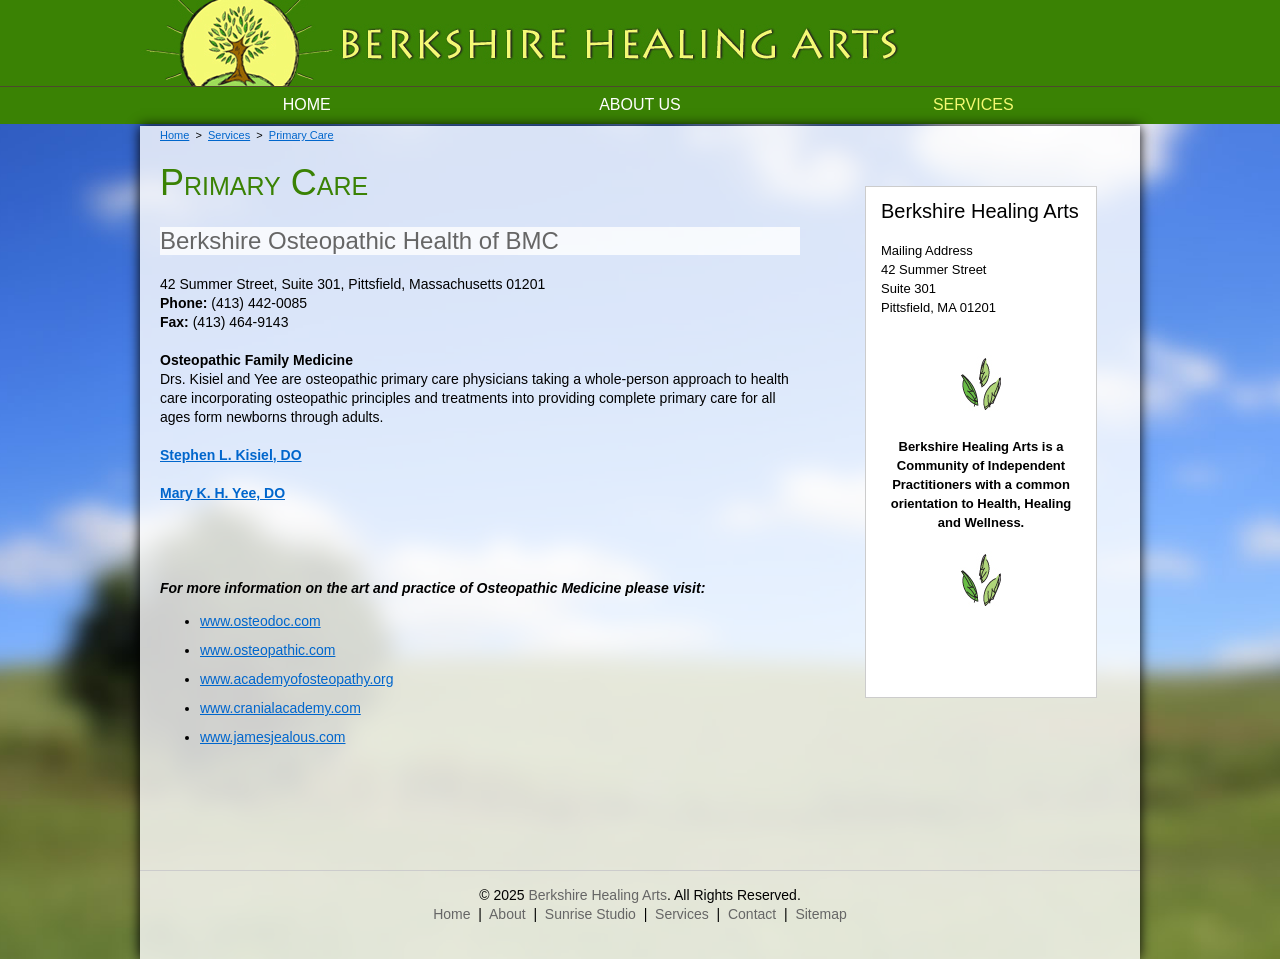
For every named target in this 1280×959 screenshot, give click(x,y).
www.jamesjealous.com (273, 737)
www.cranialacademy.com (280, 708)
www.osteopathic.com (267, 650)
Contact (752, 914)
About (507, 914)
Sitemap (820, 914)
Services (973, 104)
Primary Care (301, 135)
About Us (640, 104)
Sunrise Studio (590, 914)
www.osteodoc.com (260, 621)
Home (307, 104)
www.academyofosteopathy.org (297, 679)
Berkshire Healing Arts (597, 895)
